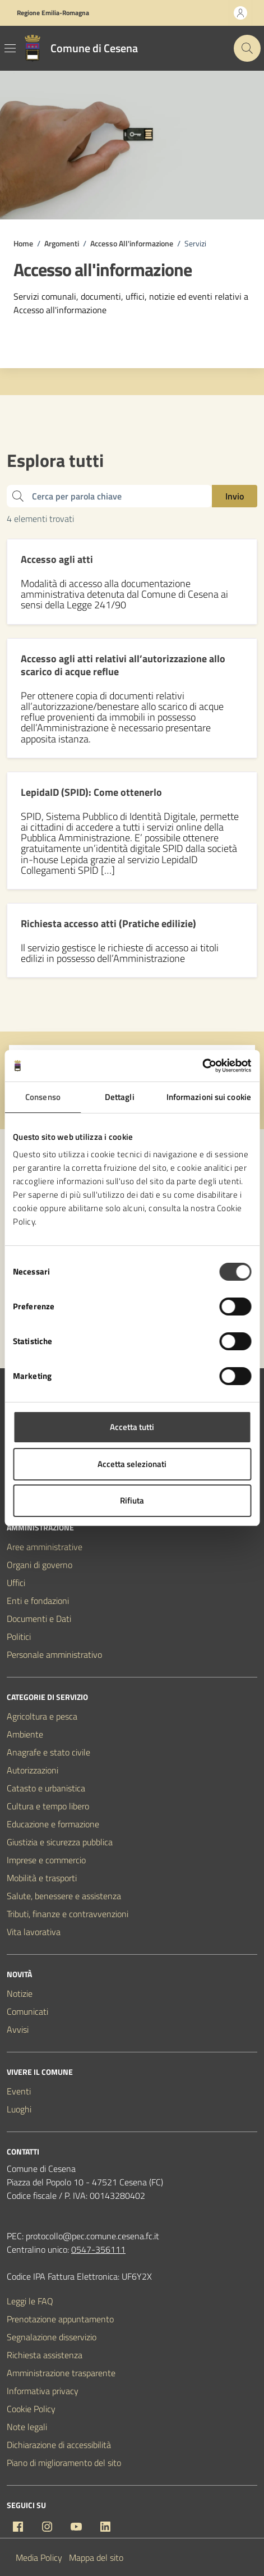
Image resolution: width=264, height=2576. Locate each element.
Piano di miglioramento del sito (64, 2462)
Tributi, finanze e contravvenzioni (67, 1913)
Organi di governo (39, 1564)
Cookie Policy (31, 2408)
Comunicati (27, 2011)
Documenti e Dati (39, 1618)
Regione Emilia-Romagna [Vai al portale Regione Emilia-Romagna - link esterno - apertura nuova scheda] (53, 13)
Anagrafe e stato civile (48, 1752)
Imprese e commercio (46, 1860)
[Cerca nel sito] (247, 48)
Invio (234, 496)
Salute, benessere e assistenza (64, 1896)
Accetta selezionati (132, 1463)
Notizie (20, 1993)
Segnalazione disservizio (51, 2337)
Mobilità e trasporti (42, 1878)
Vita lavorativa (34, 1931)
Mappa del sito (96, 2557)
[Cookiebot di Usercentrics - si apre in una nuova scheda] (202, 1065)
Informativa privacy (42, 2391)
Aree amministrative (44, 1546)
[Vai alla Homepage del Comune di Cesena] (78, 48)
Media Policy (39, 2557)
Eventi (19, 2091)
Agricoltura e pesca (42, 1716)
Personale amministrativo (54, 1654)
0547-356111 (98, 2249)
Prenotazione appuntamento (60, 2319)
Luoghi (19, 2109)
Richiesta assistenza (44, 2355)
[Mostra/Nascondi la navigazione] (10, 48)
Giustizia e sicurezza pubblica (60, 1842)
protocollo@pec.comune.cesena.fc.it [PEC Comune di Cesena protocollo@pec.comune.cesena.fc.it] (92, 2236)
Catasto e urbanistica (46, 1788)
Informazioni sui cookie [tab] (208, 1096)
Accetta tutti (132, 1426)
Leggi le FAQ (30, 2301)
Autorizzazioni (32, 1770)
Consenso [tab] (43, 1096)
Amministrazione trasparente (61, 2373)
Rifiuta (132, 1500)
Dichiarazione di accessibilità (59, 2444)
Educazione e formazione (53, 1824)
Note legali (27, 2426)
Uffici (16, 1582)
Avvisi (18, 2029)
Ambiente (25, 1734)
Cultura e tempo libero (48, 1806)
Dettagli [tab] (120, 1096)
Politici (19, 1636)
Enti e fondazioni (38, 1600)
